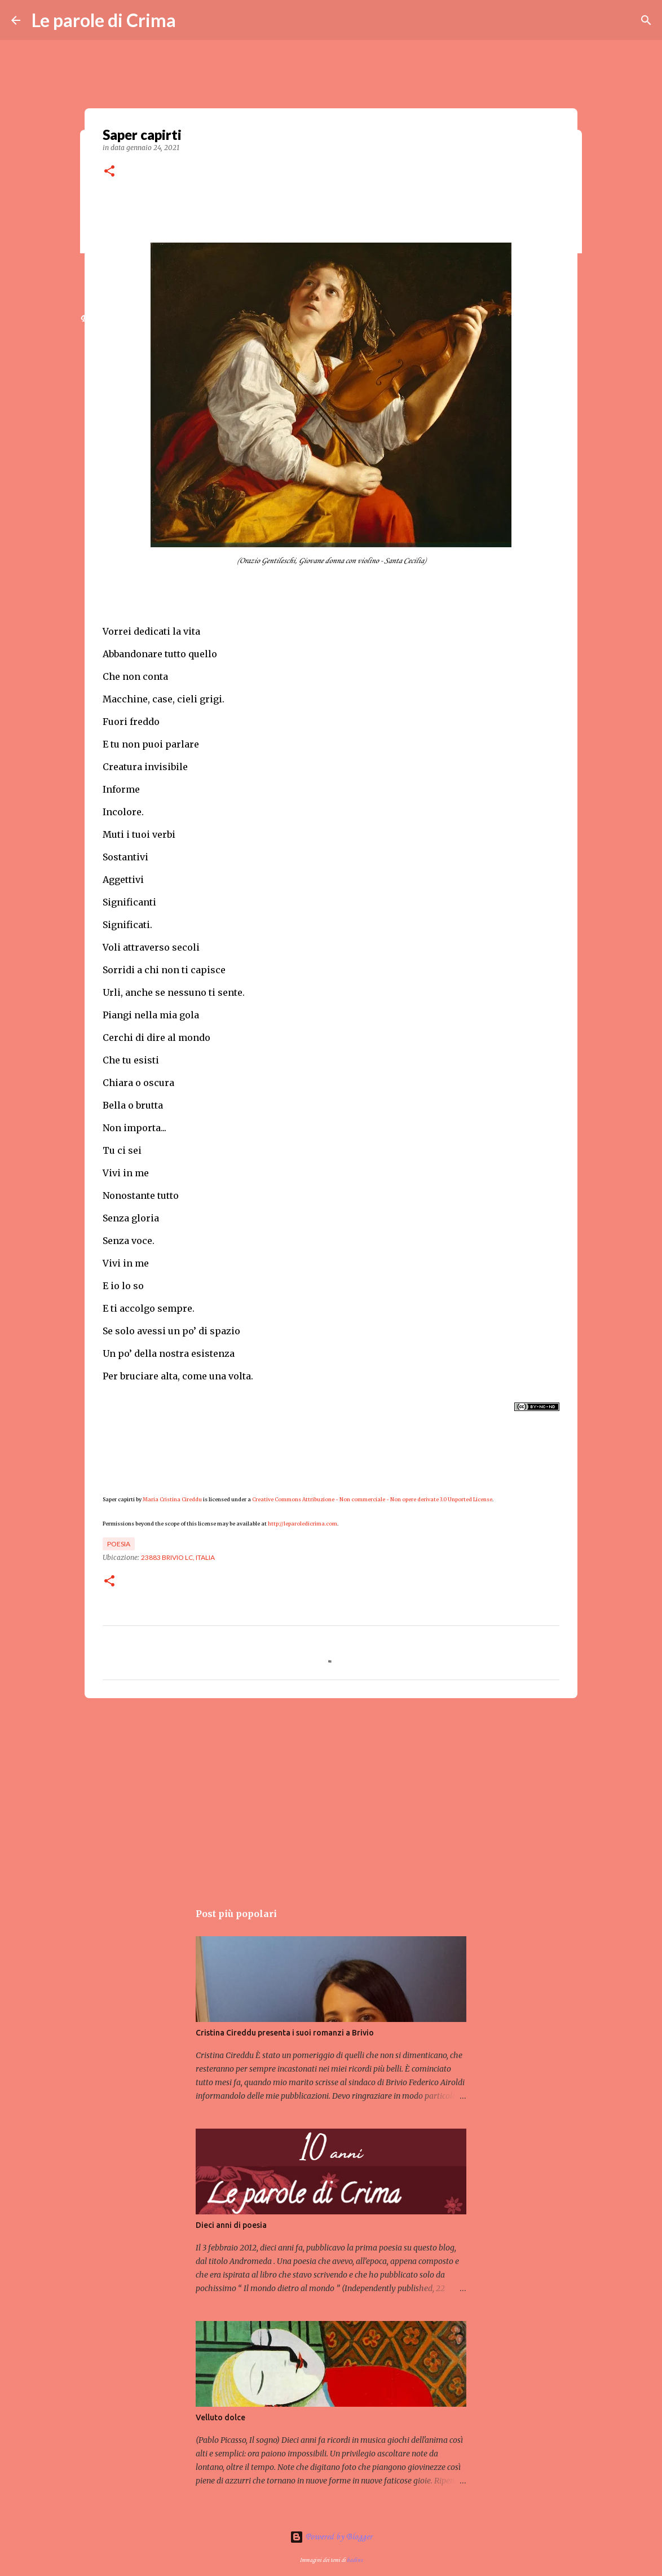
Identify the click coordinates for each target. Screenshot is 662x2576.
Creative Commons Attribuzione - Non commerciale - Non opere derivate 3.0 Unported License (372, 1499)
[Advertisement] (331, 1794)
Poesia (118, 1544)
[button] (109, 171)
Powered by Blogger (331, 2537)
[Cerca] (646, 20)
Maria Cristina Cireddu (172, 1499)
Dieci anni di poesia (231, 2225)
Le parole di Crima (104, 20)
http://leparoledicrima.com (302, 1523)
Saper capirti (119, 1499)
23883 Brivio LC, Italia (178, 1557)
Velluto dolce (220, 2417)
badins (355, 2560)
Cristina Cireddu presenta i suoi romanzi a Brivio (285, 2032)
